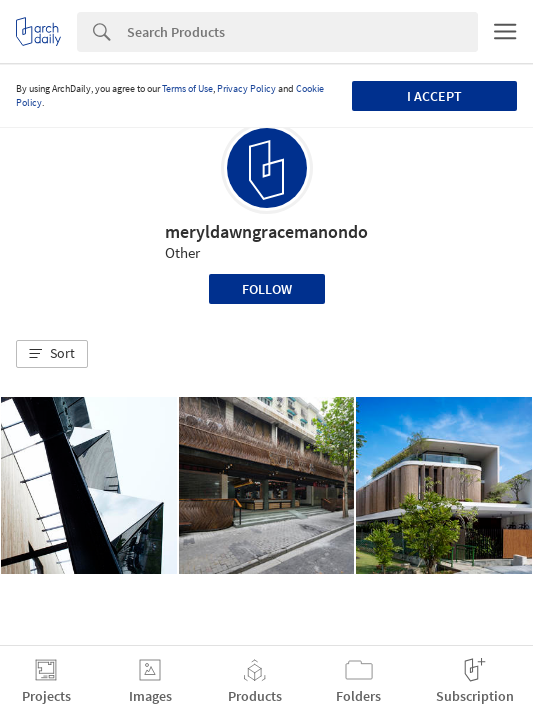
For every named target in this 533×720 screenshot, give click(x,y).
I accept (434, 96)
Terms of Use (187, 88)
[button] (52, 354)
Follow (267, 289)
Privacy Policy (246, 88)
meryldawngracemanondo (266, 231)
